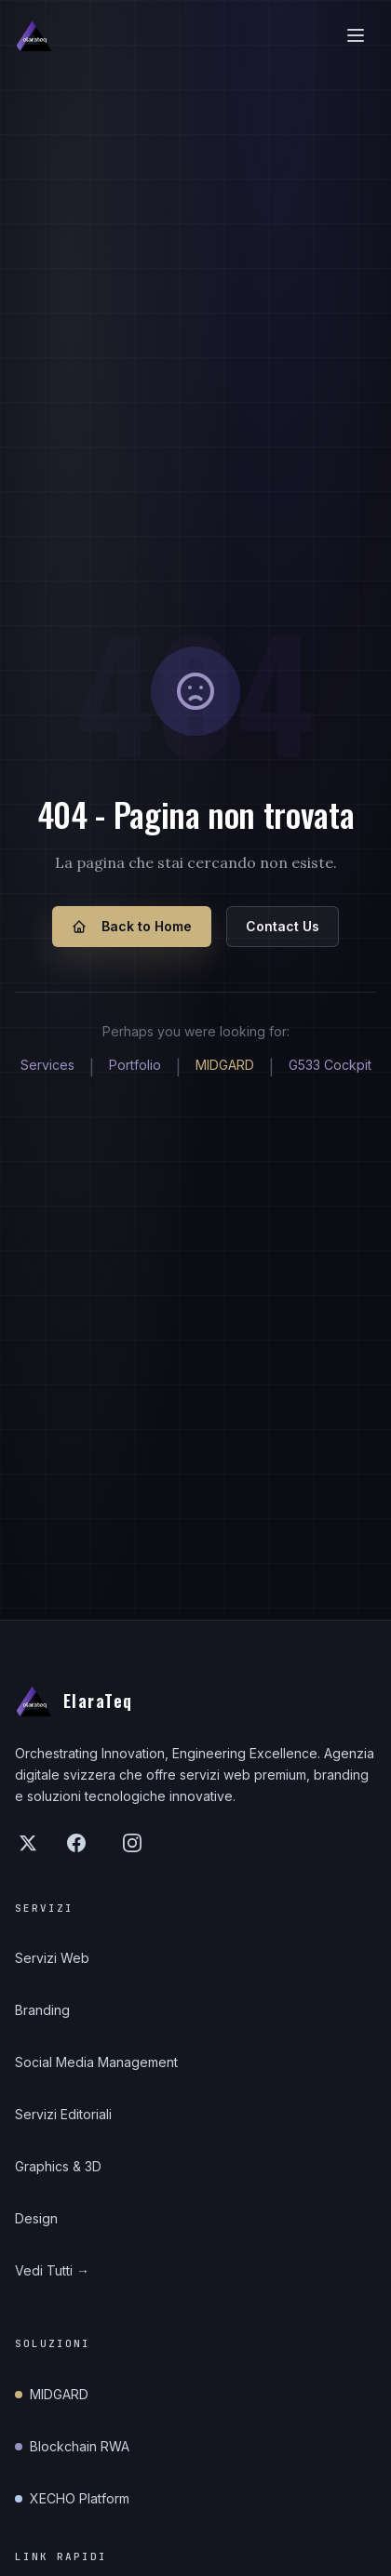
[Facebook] (76, 1842)
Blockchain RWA (72, 2446)
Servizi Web (52, 1958)
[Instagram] (132, 1842)
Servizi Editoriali (63, 2114)
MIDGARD (225, 1065)
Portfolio (135, 1065)
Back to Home (132, 926)
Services (47, 1065)
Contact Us (282, 926)
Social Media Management (96, 2062)
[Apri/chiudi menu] (355, 35)
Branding (42, 2010)
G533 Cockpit (330, 1065)
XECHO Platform (72, 2498)
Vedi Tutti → (52, 2270)
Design (36, 2218)
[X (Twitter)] (27, 1842)
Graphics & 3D (58, 2166)
